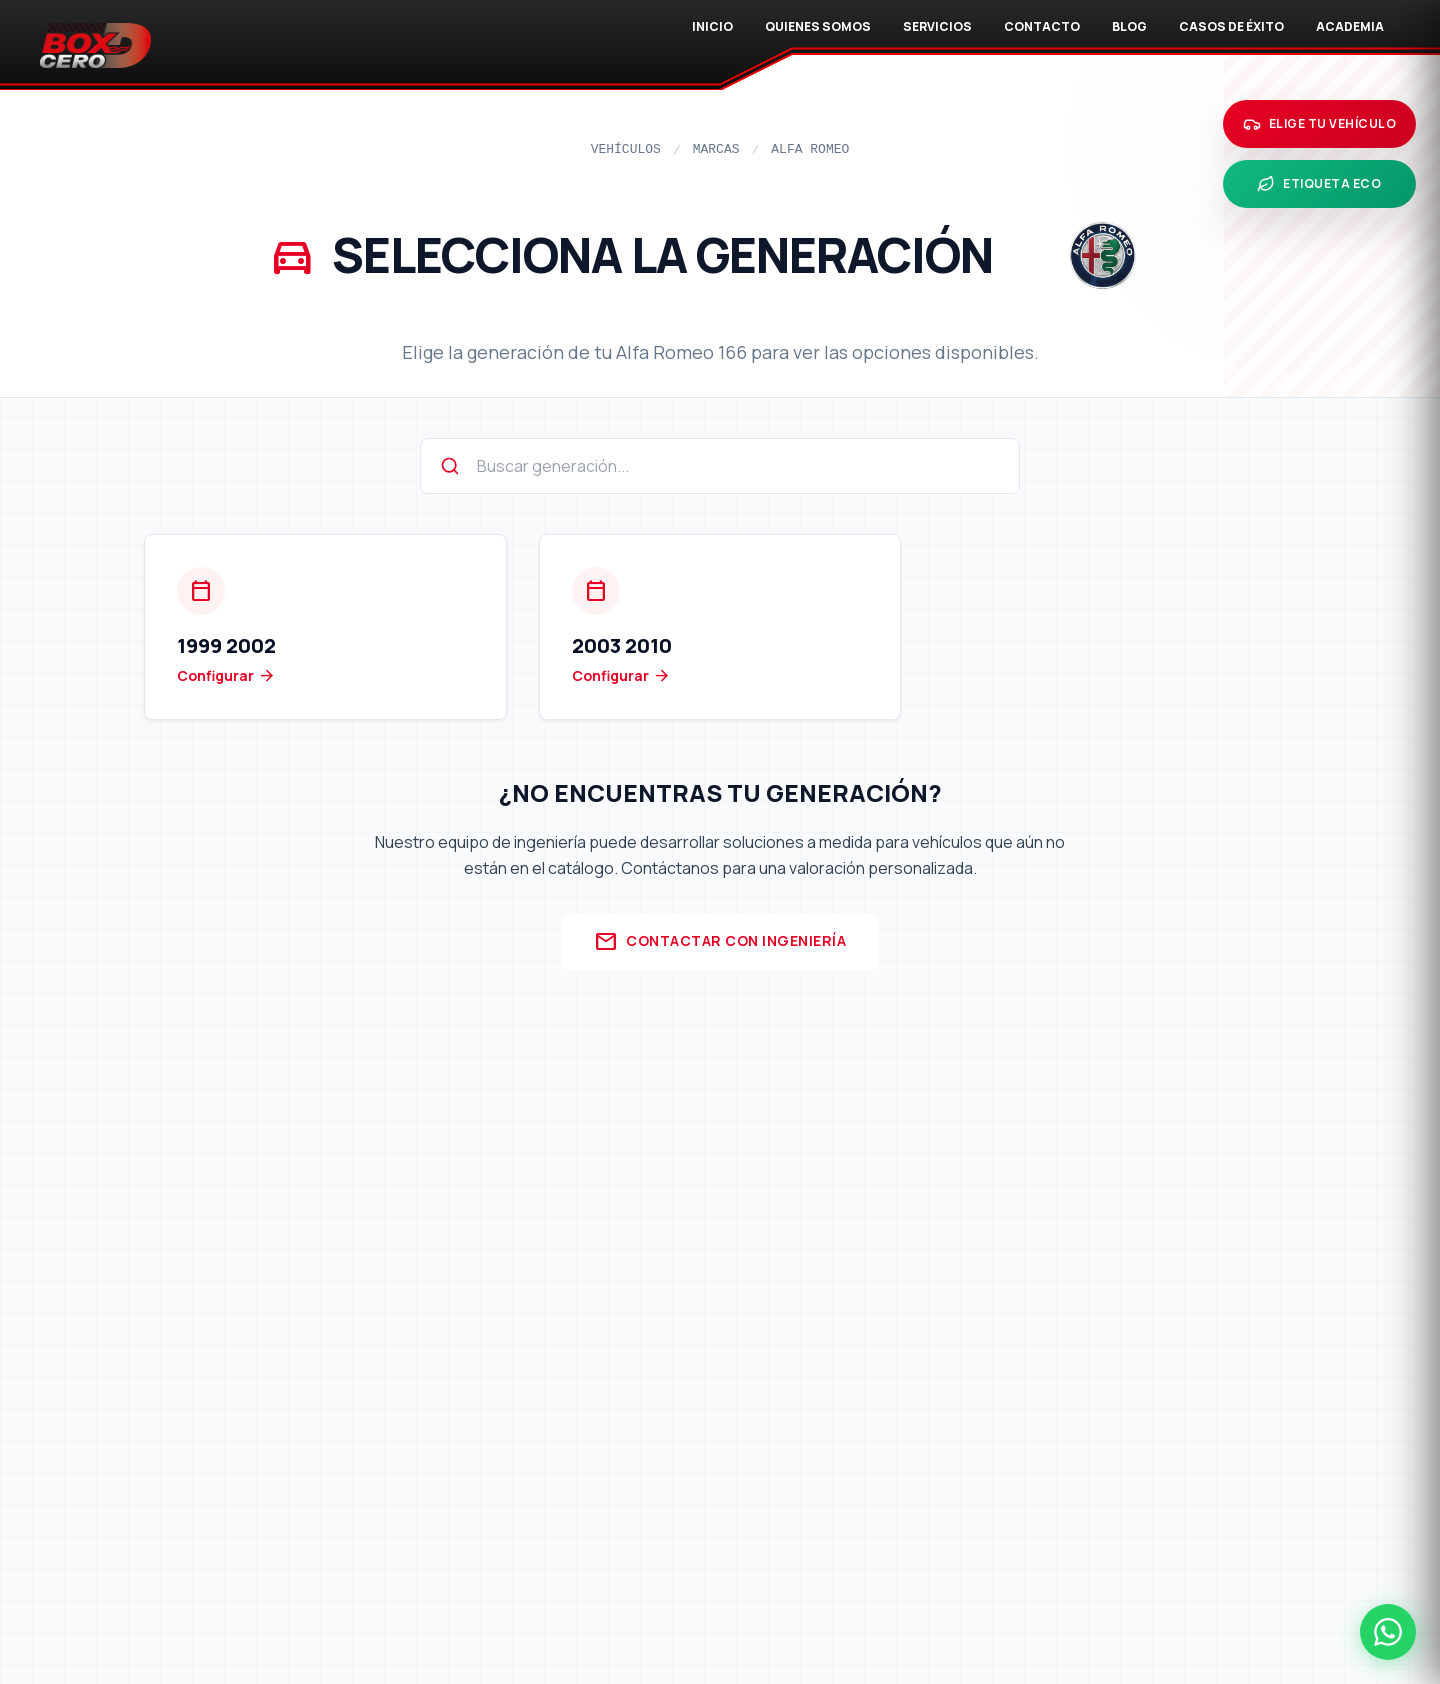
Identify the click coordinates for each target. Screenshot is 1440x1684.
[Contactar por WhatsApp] (1388, 1632)
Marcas (716, 150)
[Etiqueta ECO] (1320, 184)
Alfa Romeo (810, 150)
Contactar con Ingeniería (720, 942)
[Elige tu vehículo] (1320, 124)
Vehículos (626, 150)
